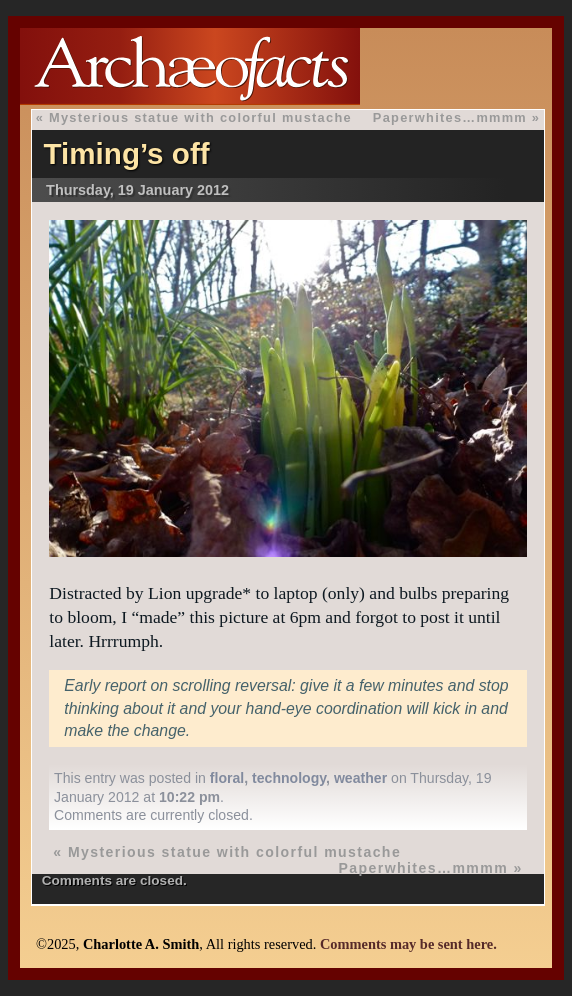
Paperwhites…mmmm (450, 117)
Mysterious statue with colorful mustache (200, 117)
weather (360, 778)
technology (289, 778)
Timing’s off (127, 153)
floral (227, 778)
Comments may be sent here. (408, 944)
